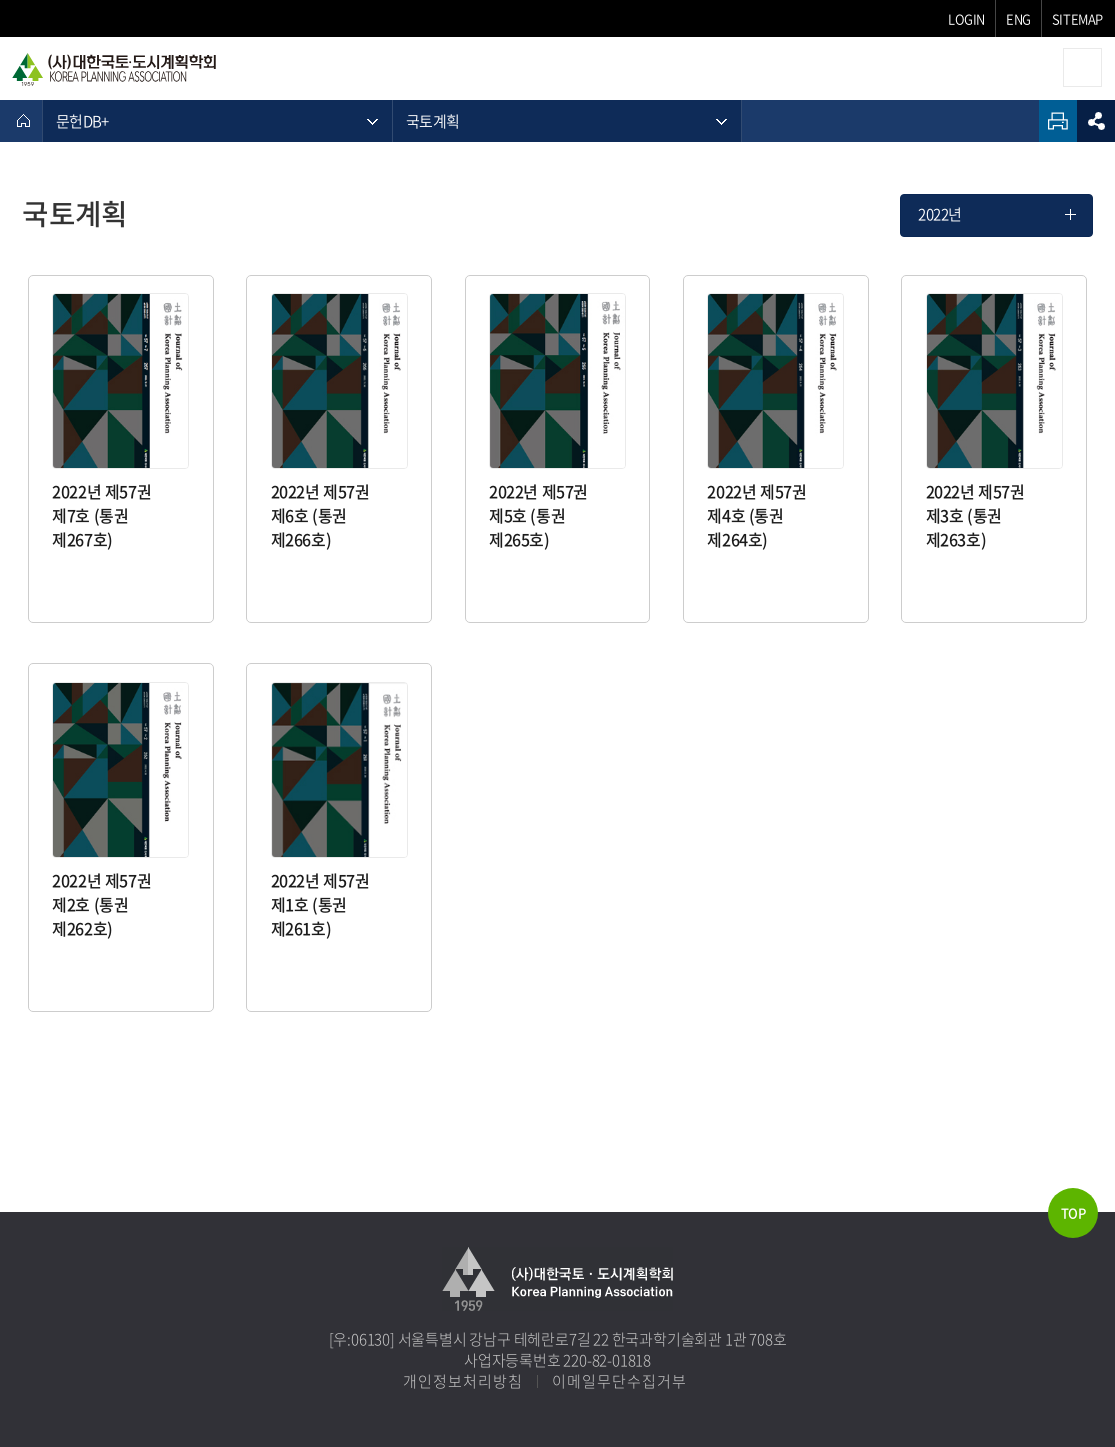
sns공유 (1096, 121)
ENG (1018, 18)
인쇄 (1058, 121)
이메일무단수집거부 (619, 1381)
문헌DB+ (82, 121)
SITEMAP (1077, 18)
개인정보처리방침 (463, 1381)
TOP (1073, 1212)
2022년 (940, 214)
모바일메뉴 (1082, 67)
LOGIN (966, 18)
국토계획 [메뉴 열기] (432, 121)
